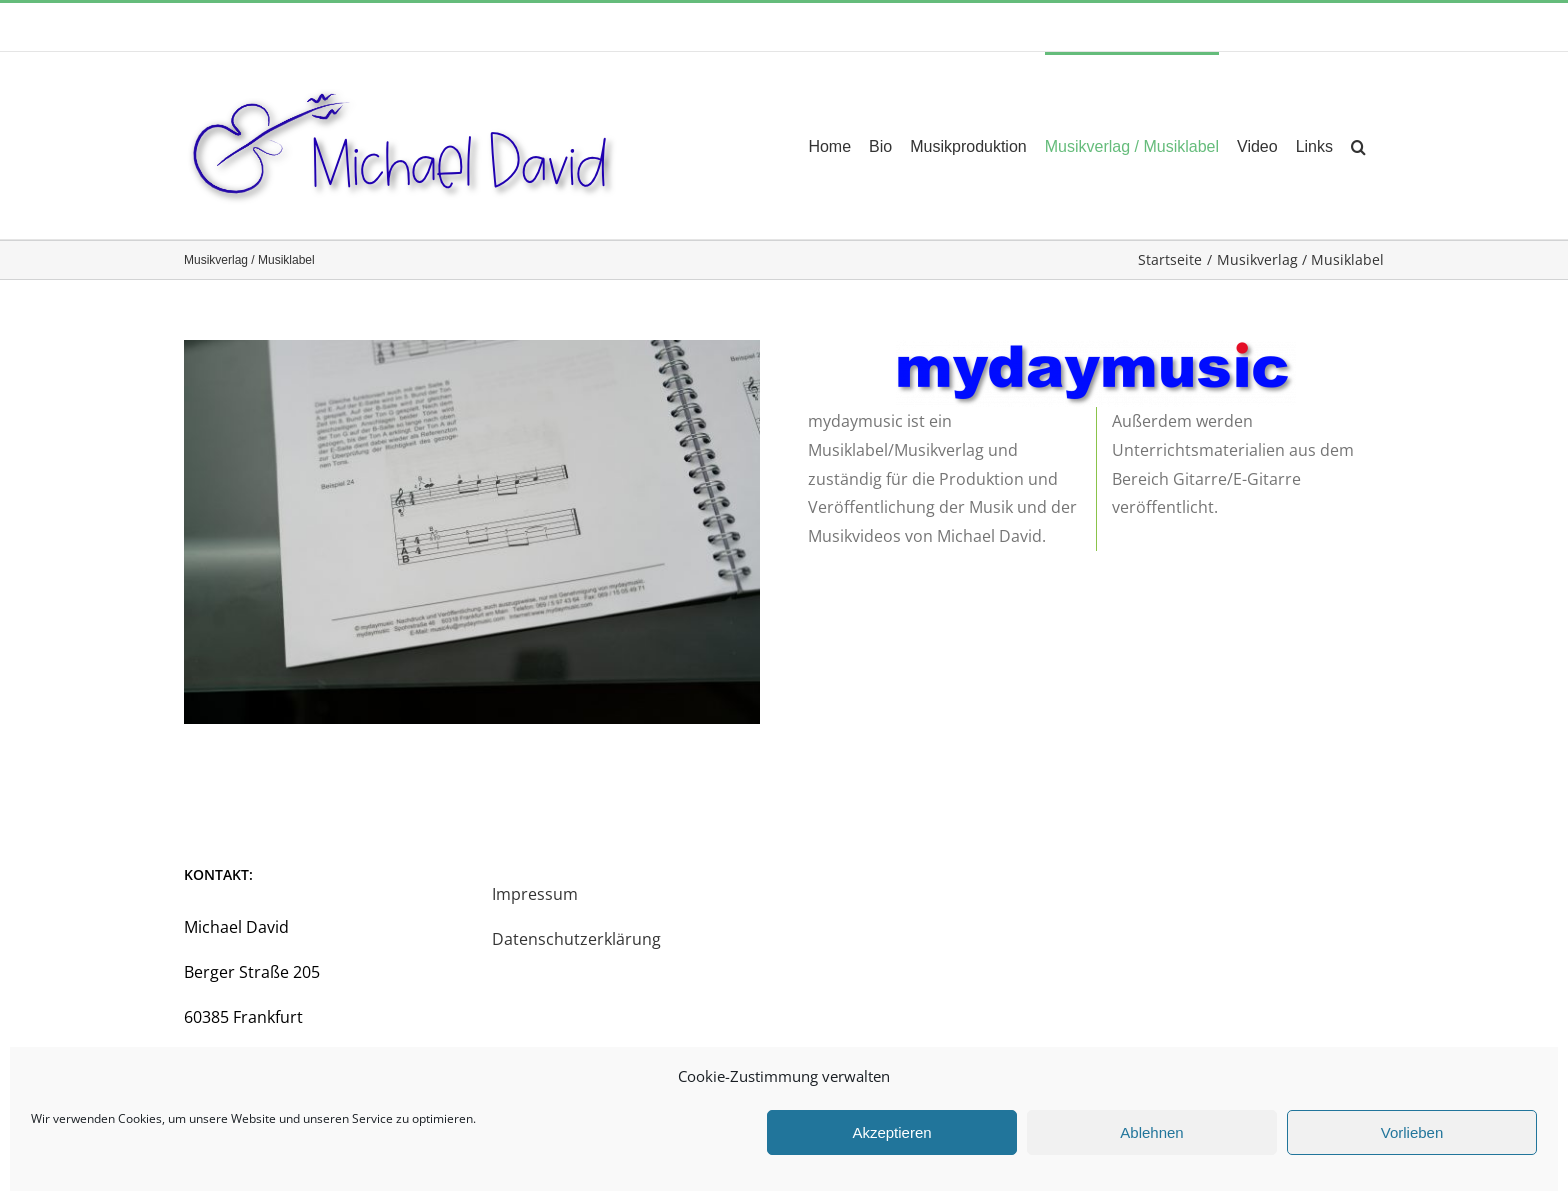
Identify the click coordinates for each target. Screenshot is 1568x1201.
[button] (1358, 145)
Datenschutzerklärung (576, 939)
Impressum (535, 894)
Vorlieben (1412, 1132)
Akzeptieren (891, 1132)
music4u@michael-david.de (368, 26)
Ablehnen (1151, 1132)
